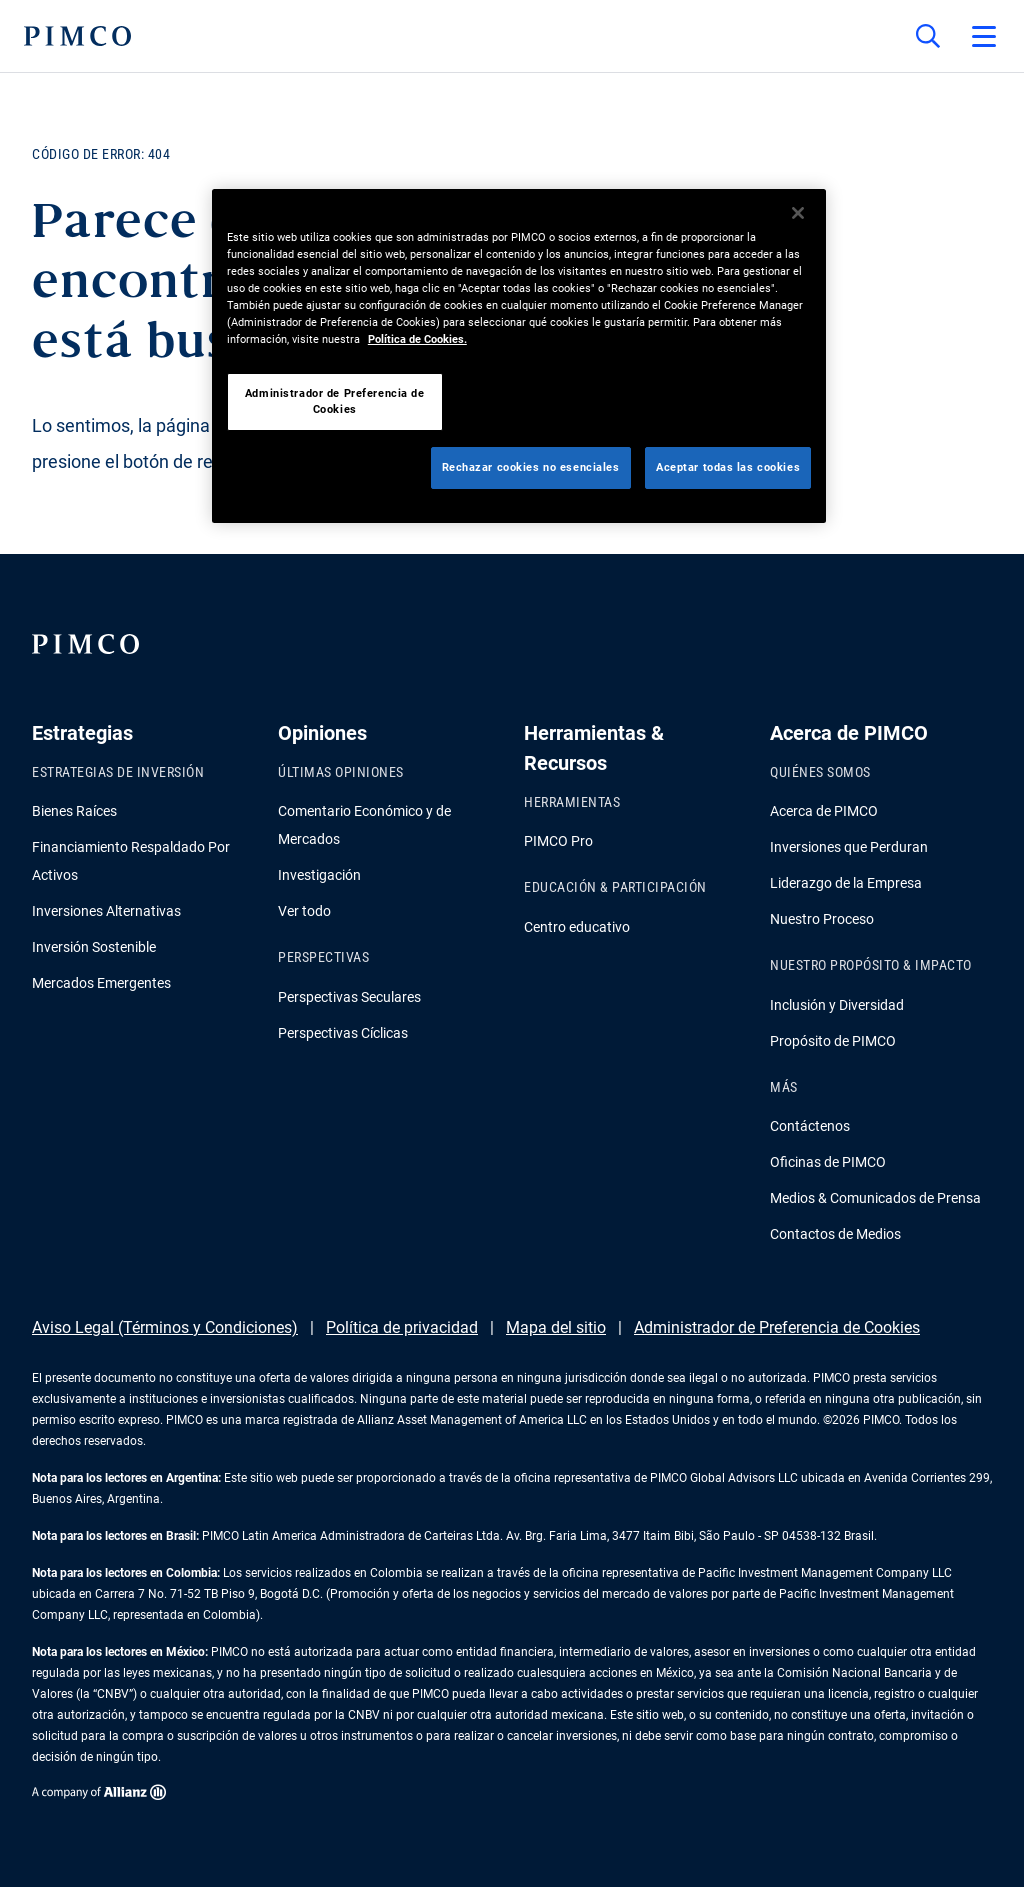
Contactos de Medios (835, 1234)
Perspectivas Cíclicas (343, 1033)
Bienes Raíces (74, 811)
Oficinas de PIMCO (828, 1162)
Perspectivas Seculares (349, 997)
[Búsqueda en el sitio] (928, 36)
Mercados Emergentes (101, 983)
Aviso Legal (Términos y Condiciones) (165, 1327)
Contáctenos (810, 1126)
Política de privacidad (402, 1327)
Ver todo (304, 911)
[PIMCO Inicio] (77, 36)
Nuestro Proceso (822, 919)
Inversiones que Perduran (849, 847)
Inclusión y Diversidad (837, 1005)
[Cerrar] (798, 213)
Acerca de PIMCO (824, 811)
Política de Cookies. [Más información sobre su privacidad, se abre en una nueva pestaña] (417, 339)
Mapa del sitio (556, 1327)
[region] (519, 356)
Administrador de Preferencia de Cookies (777, 1327)
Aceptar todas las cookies (728, 467)
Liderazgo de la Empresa (846, 883)
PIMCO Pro (558, 841)
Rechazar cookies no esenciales (531, 467)
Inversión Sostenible (94, 947)
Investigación (319, 875)
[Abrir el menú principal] (984, 36)
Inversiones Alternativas (106, 911)
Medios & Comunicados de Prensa (875, 1198)
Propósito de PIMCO (833, 1041)
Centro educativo (577, 927)
